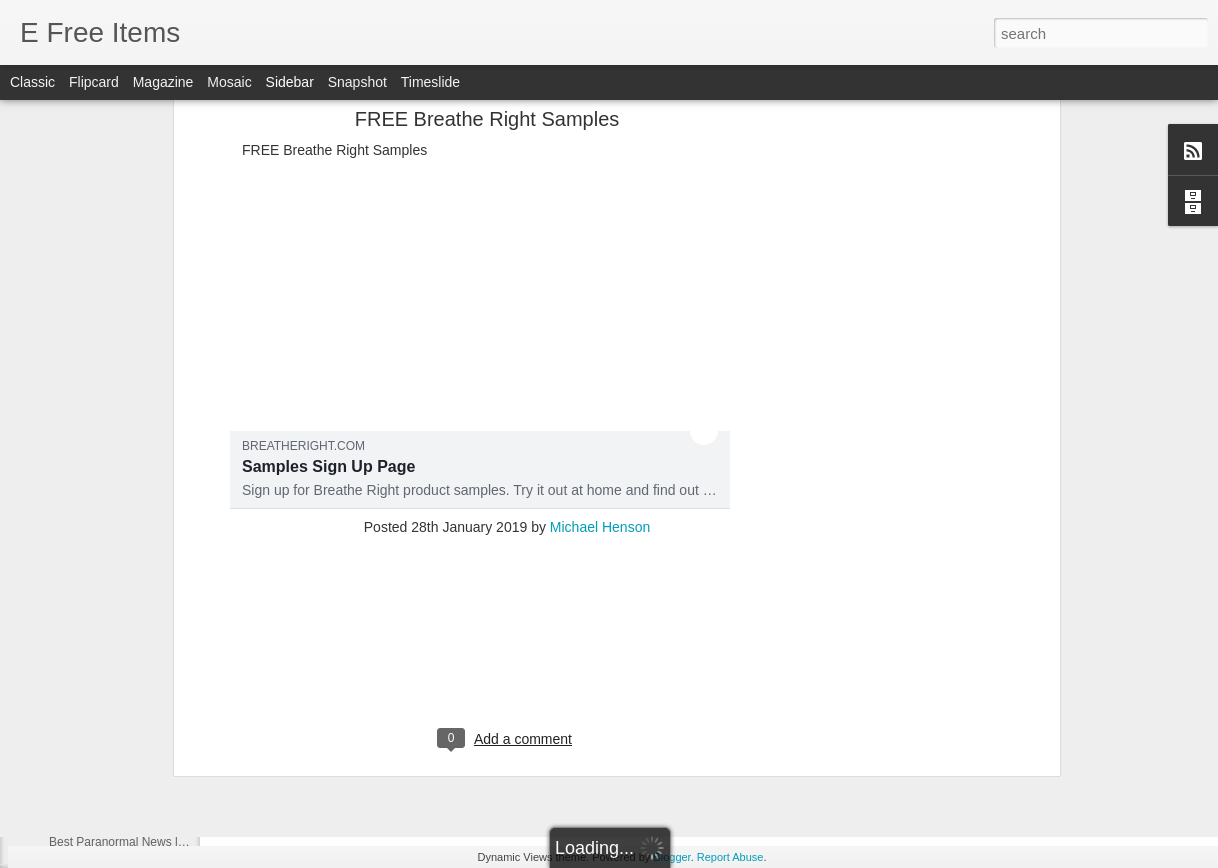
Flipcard (94, 82)
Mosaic (229, 82)
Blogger (671, 857)
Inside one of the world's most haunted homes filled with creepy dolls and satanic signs (490, 569)
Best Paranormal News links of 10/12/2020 (162, 842)
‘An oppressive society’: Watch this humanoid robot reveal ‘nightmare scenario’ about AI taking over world (548, 502)
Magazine (163, 82)
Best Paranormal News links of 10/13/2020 (162, 797)
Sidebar (290, 82)
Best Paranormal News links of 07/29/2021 (162, 707)
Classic (32, 82)
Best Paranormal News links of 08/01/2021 (162, 572)
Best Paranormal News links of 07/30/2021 (162, 662)
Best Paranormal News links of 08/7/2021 (159, 527)
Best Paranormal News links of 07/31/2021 (162, 617)
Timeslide (430, 82)
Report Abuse (730, 857)
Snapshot (357, 82)
